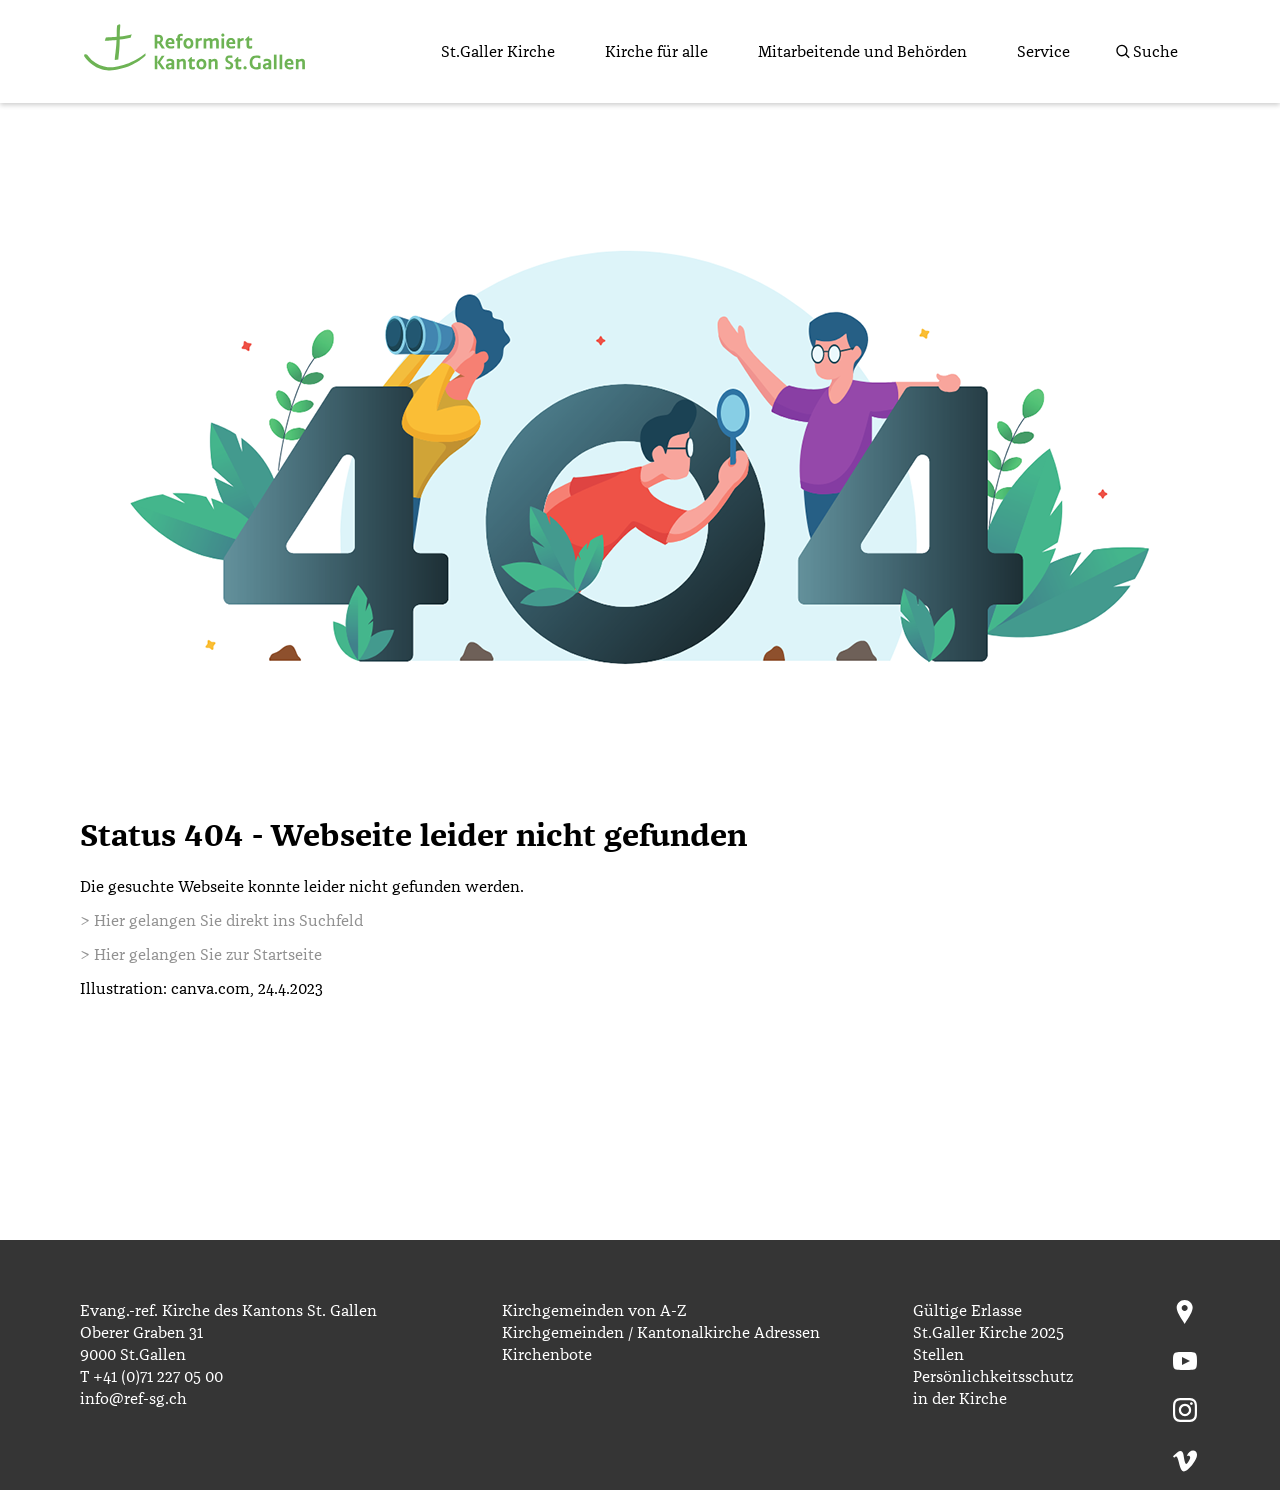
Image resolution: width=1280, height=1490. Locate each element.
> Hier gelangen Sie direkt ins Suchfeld (221, 921)
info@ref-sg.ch (133, 1399)
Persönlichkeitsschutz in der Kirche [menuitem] (993, 1388)
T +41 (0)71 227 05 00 (151, 1377)
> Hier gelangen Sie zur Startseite (201, 955)
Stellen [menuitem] (938, 1355)
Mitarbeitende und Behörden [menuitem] (862, 52)
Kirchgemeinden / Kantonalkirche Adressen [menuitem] (661, 1333)
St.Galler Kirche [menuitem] (498, 52)
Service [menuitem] (1043, 52)
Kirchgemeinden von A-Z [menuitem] (594, 1311)
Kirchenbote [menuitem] (547, 1355)
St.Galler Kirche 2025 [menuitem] (988, 1333)
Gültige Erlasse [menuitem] (967, 1311)
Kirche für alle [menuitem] (656, 52)
